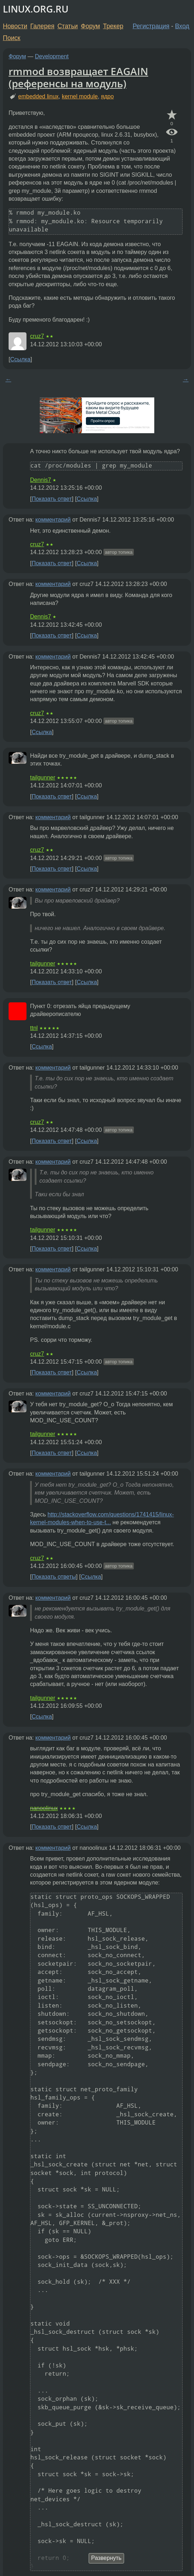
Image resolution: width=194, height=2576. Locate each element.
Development (52, 56)
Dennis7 (40, 480)
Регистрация (151, 26)
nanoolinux (44, 1808)
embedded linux (38, 96)
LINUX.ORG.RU (35, 9)
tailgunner (42, 777)
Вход (182, 26)
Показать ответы (53, 1577)
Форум (90, 26)
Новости (15, 26)
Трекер (113, 26)
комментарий (53, 520)
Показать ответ (51, 499)
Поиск (11, 37)
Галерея (42, 26)
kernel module (80, 96)
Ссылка (20, 359)
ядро (107, 96)
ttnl (34, 1028)
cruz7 (37, 336)
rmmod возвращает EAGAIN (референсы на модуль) (78, 77)
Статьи (67, 26)
